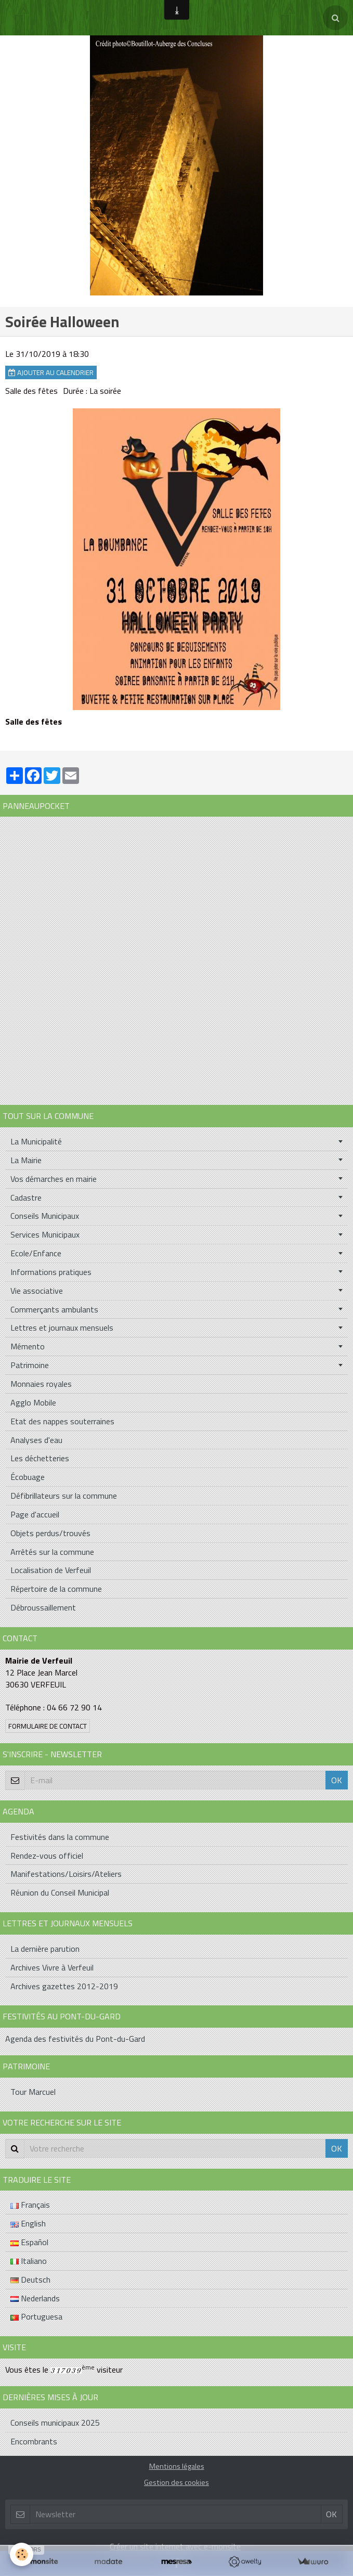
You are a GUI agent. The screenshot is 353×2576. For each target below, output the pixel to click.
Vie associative (36, 1290)
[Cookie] (22, 2554)
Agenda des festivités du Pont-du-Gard (75, 2038)
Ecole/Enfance (35, 1253)
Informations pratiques (50, 1272)
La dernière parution (45, 1948)
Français (30, 2204)
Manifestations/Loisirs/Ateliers (66, 1873)
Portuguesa (36, 2316)
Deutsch (30, 2279)
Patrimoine (29, 1365)
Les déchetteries (39, 1458)
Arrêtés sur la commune (52, 1551)
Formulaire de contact (47, 1726)
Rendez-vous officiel (46, 1855)
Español (29, 2242)
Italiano (28, 2261)
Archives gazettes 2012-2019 (64, 1986)
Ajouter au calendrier (51, 372)
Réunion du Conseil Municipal (59, 1892)
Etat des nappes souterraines (62, 1421)
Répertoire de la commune (56, 1588)
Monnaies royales (41, 1383)
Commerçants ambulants (54, 1309)
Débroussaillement (43, 1607)
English (28, 2223)
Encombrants (33, 2441)
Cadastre (26, 1197)
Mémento (27, 1346)
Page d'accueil (34, 1514)
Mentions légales (176, 2466)
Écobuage (27, 1477)
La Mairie (26, 1160)
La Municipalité (36, 1141)
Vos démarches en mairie (53, 1179)
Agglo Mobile (33, 1402)
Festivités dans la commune (59, 1837)
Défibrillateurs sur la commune (63, 1495)
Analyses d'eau (36, 1440)
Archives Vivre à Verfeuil (52, 1967)
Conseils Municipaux (44, 1215)
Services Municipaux (45, 1234)
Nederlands (35, 2298)
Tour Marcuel (33, 2091)
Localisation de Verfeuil (50, 1570)
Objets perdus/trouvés (50, 1533)
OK (336, 1780)
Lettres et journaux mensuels (61, 1327)
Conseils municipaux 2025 (55, 2422)
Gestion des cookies (176, 2482)
